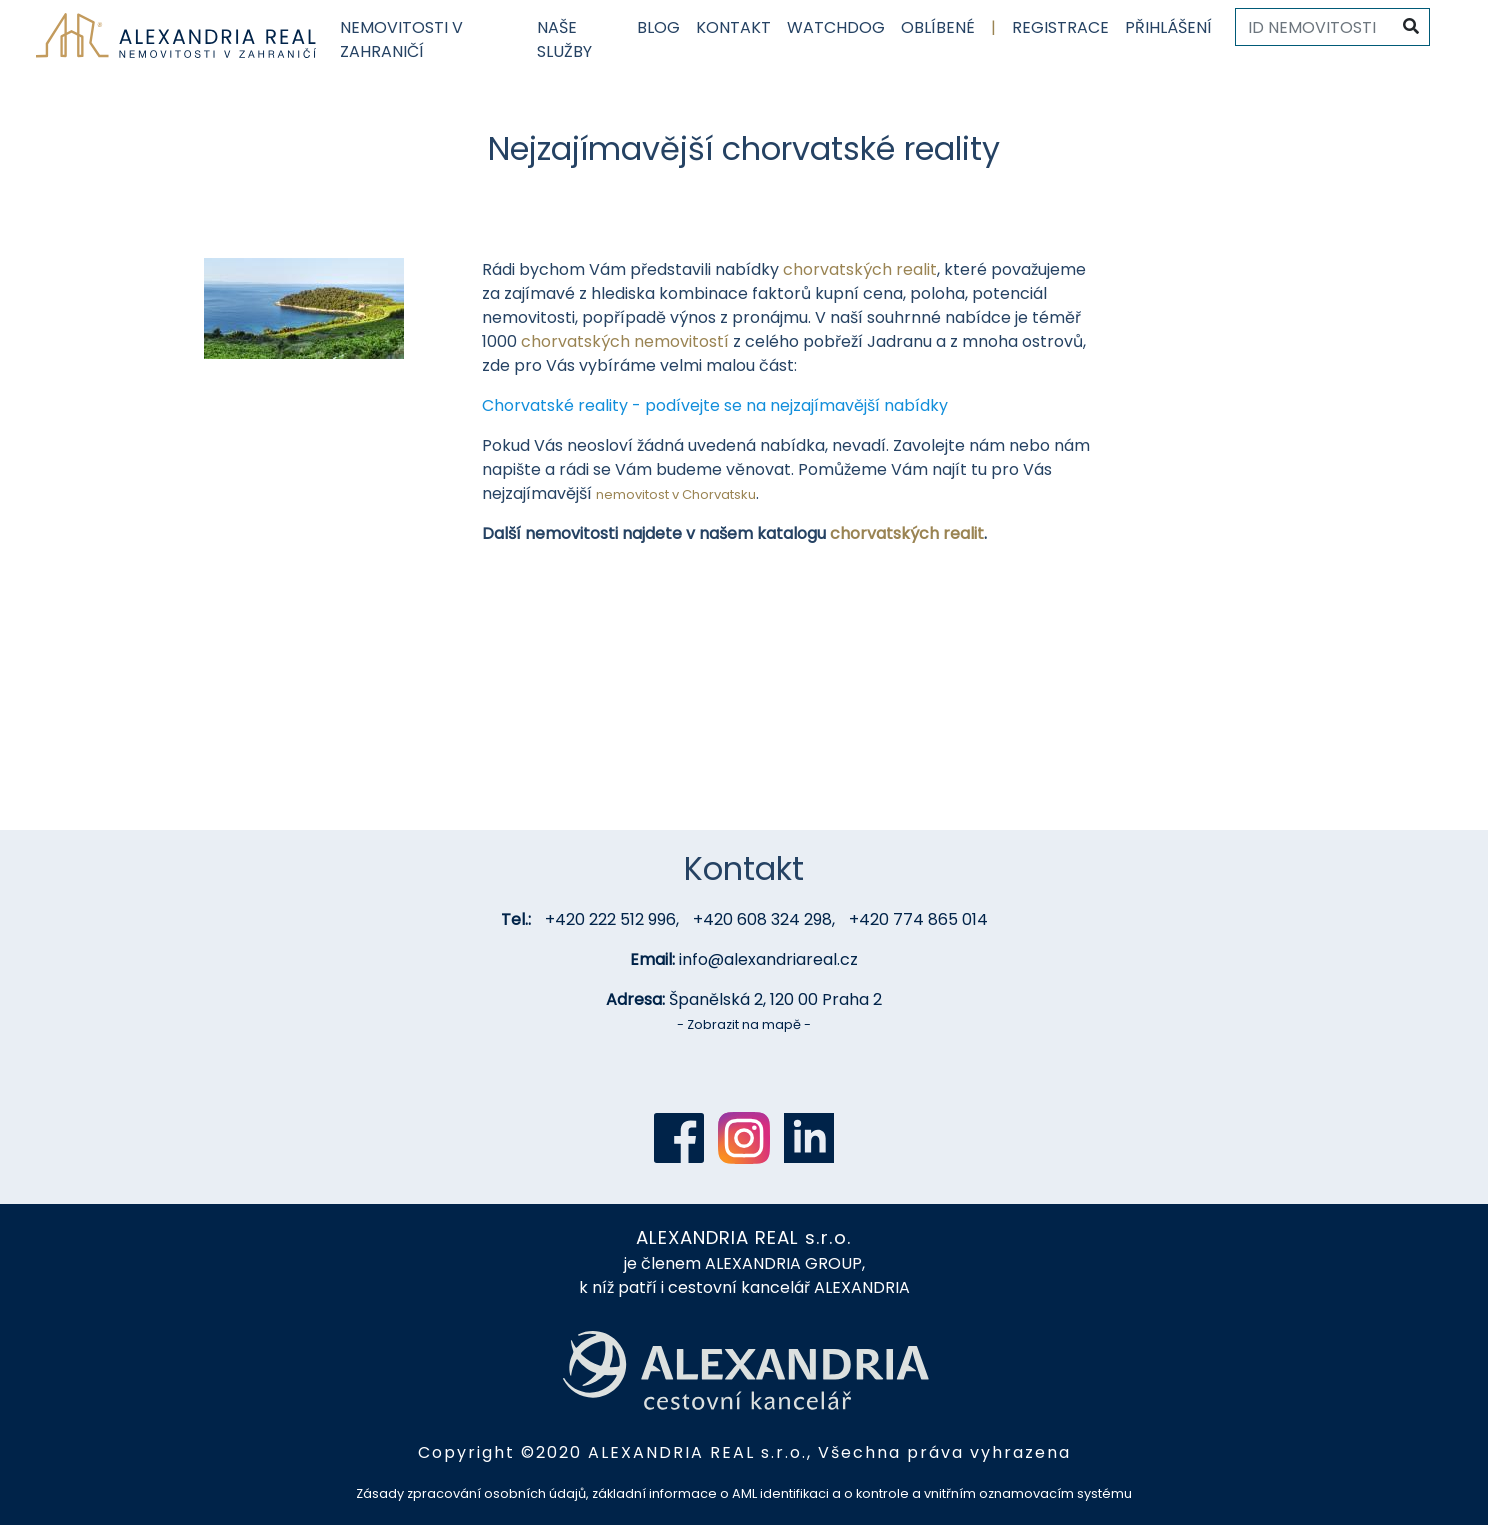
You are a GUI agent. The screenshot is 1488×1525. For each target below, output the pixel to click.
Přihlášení (1168, 27)
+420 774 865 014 (918, 919)
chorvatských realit (860, 269)
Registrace (1060, 27)
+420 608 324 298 (762, 919)
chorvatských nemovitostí (625, 341)
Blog (658, 27)
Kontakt (733, 27)
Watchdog (836, 27)
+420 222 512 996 (610, 919)
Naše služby (564, 39)
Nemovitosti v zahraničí (401, 39)
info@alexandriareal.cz (768, 959)
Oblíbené (938, 27)
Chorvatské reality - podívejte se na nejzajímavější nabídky (715, 405)
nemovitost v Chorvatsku (676, 494)
